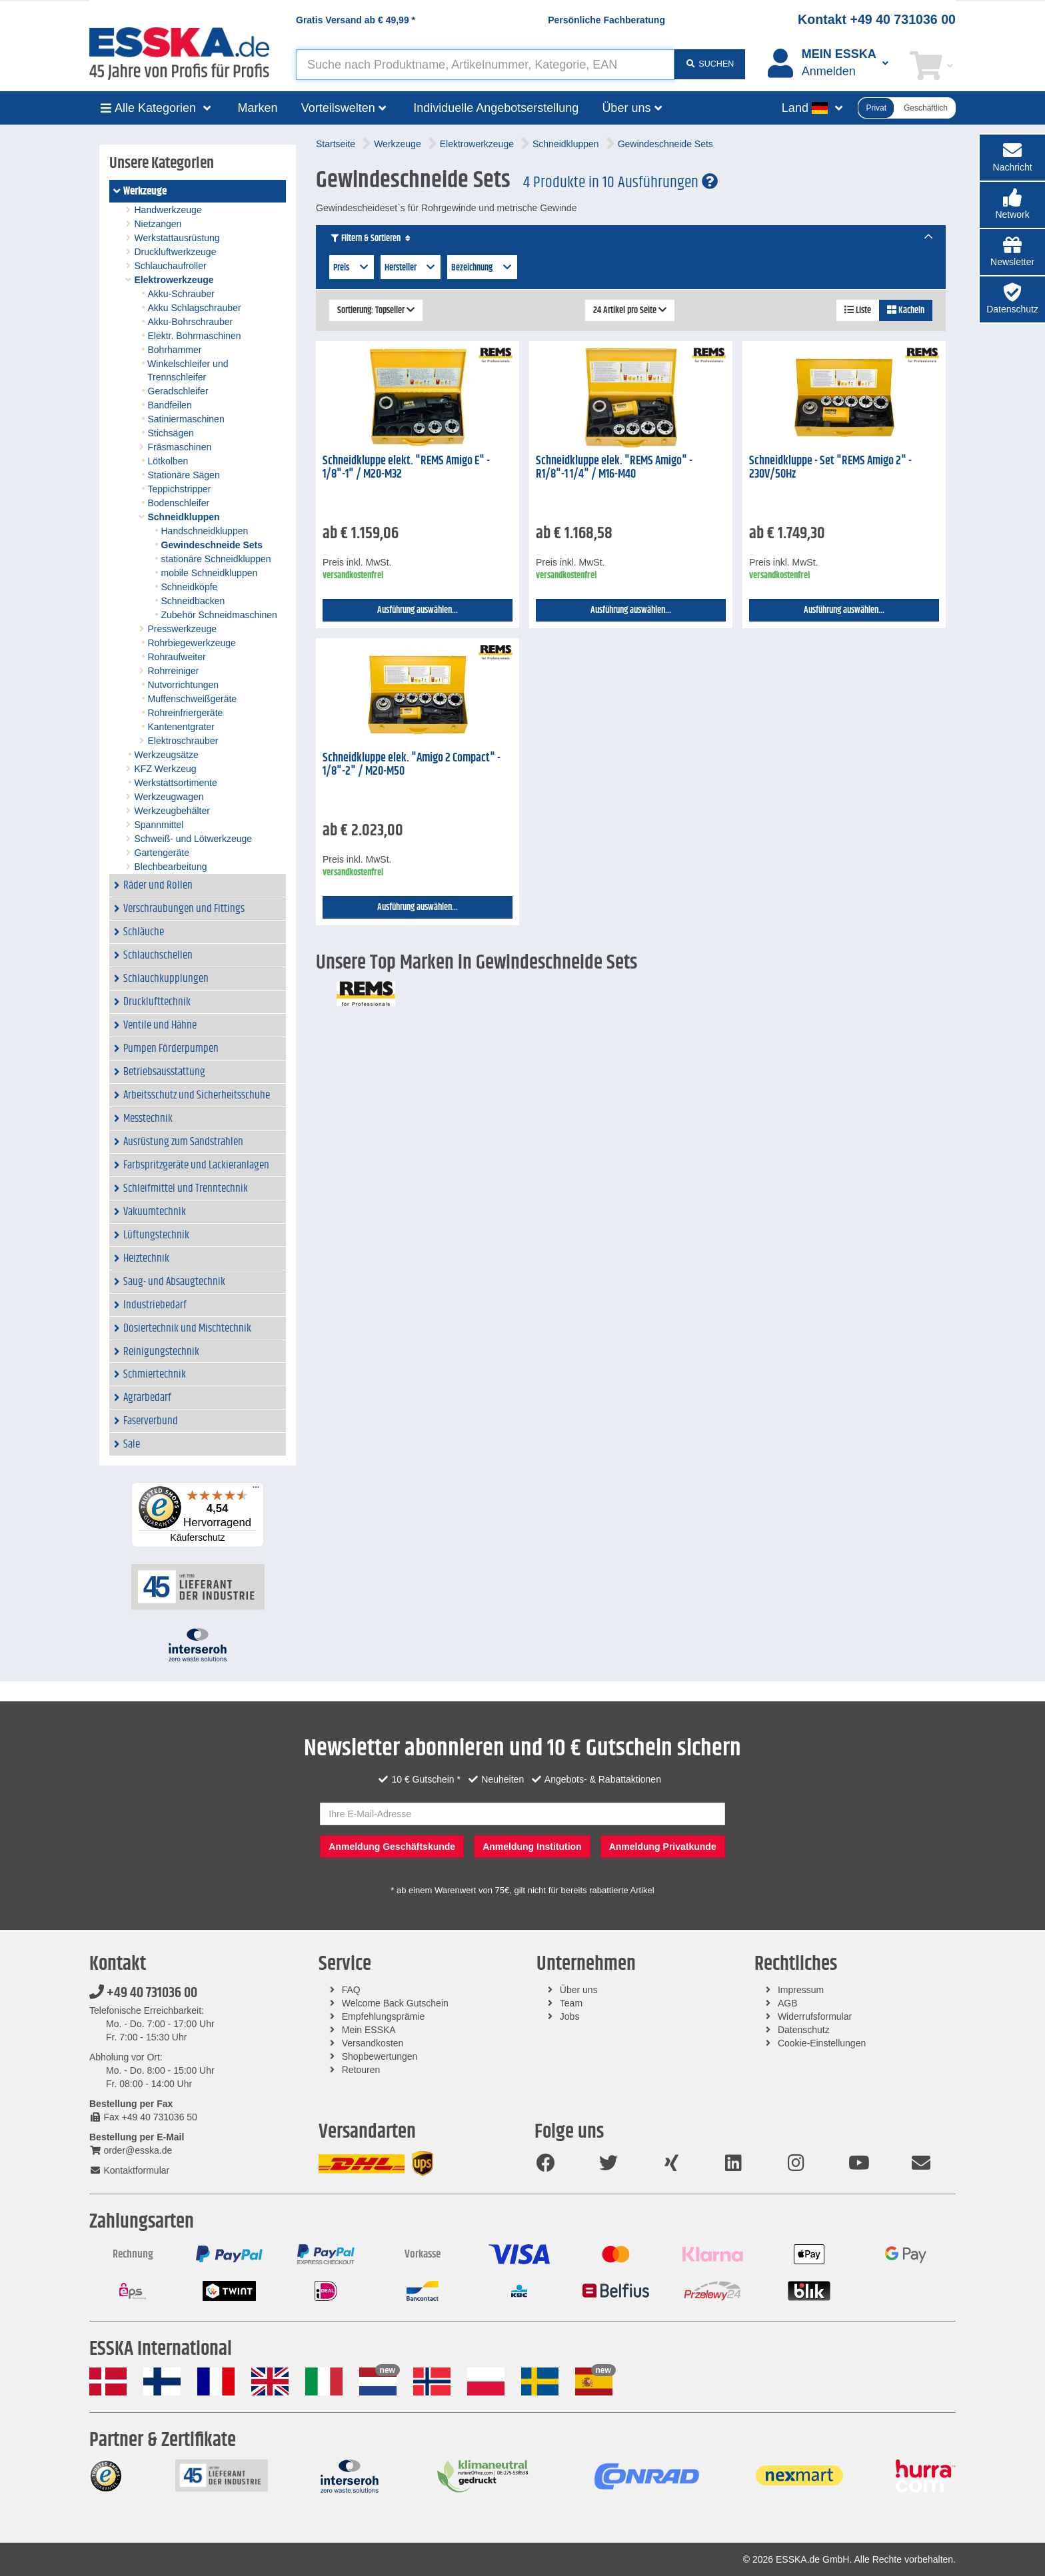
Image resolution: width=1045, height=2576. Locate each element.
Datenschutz (804, 2029)
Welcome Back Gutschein (395, 2003)
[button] (1012, 204)
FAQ (351, 1989)
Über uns (579, 1989)
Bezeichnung (482, 267)
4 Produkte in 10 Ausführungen (620, 183)
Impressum (801, 1989)
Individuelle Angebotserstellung (495, 108)
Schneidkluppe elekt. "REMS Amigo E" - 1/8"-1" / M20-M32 (406, 468)
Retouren (361, 2069)
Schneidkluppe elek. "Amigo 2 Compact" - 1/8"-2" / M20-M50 (412, 765)
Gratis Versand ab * (355, 20)
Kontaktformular (129, 2170)
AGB (788, 2003)
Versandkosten (373, 2043)
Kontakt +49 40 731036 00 (877, 19)
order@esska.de (130, 2150)
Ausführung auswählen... (417, 610)
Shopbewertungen (380, 2056)
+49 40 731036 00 (143, 1993)
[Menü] (256, 1490)
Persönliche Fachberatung (606, 20)
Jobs (570, 2016)
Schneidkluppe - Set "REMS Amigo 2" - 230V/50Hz (830, 468)
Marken (258, 108)
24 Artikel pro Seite (629, 310)
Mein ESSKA (369, 2029)
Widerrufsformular (815, 2016)
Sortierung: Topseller (376, 310)
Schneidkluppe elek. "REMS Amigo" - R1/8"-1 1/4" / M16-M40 (614, 468)
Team (571, 2003)
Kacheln (905, 310)
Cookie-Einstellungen (822, 2043)
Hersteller (411, 267)
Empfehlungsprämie (383, 2016)
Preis (351, 267)
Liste (857, 310)
